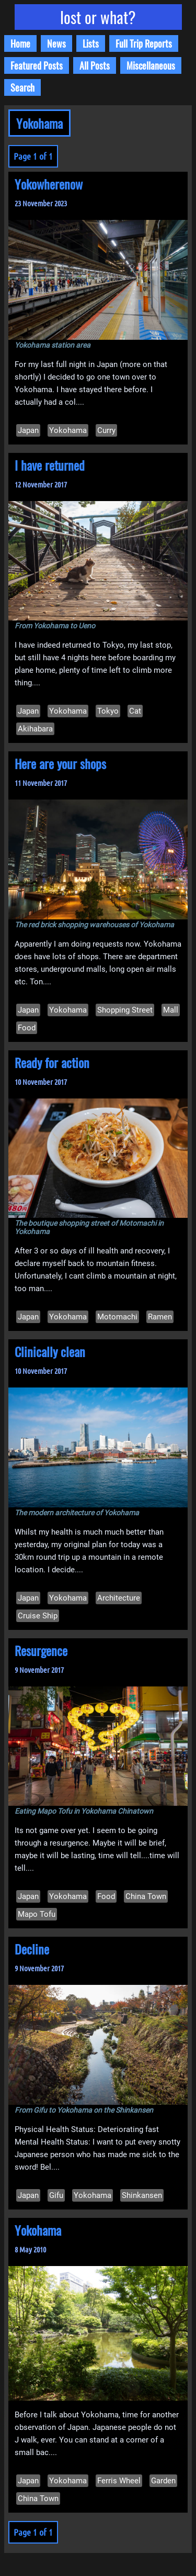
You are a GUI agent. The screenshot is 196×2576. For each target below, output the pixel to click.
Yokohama (68, 430)
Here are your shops (60, 763)
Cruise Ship (37, 1615)
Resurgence (41, 1650)
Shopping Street (125, 1010)
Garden (163, 2480)
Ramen (160, 1317)
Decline (32, 1948)
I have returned (50, 465)
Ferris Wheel (119, 2480)
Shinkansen (142, 2195)
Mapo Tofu (36, 1914)
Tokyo (108, 711)
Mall (170, 1010)
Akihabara (35, 729)
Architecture (118, 1598)
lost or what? (98, 17)
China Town (145, 1896)
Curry (106, 430)
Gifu (56, 2195)
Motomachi (117, 1317)
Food (27, 1027)
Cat (135, 711)
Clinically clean (50, 1351)
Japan (28, 430)
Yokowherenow (49, 183)
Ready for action (52, 1062)
